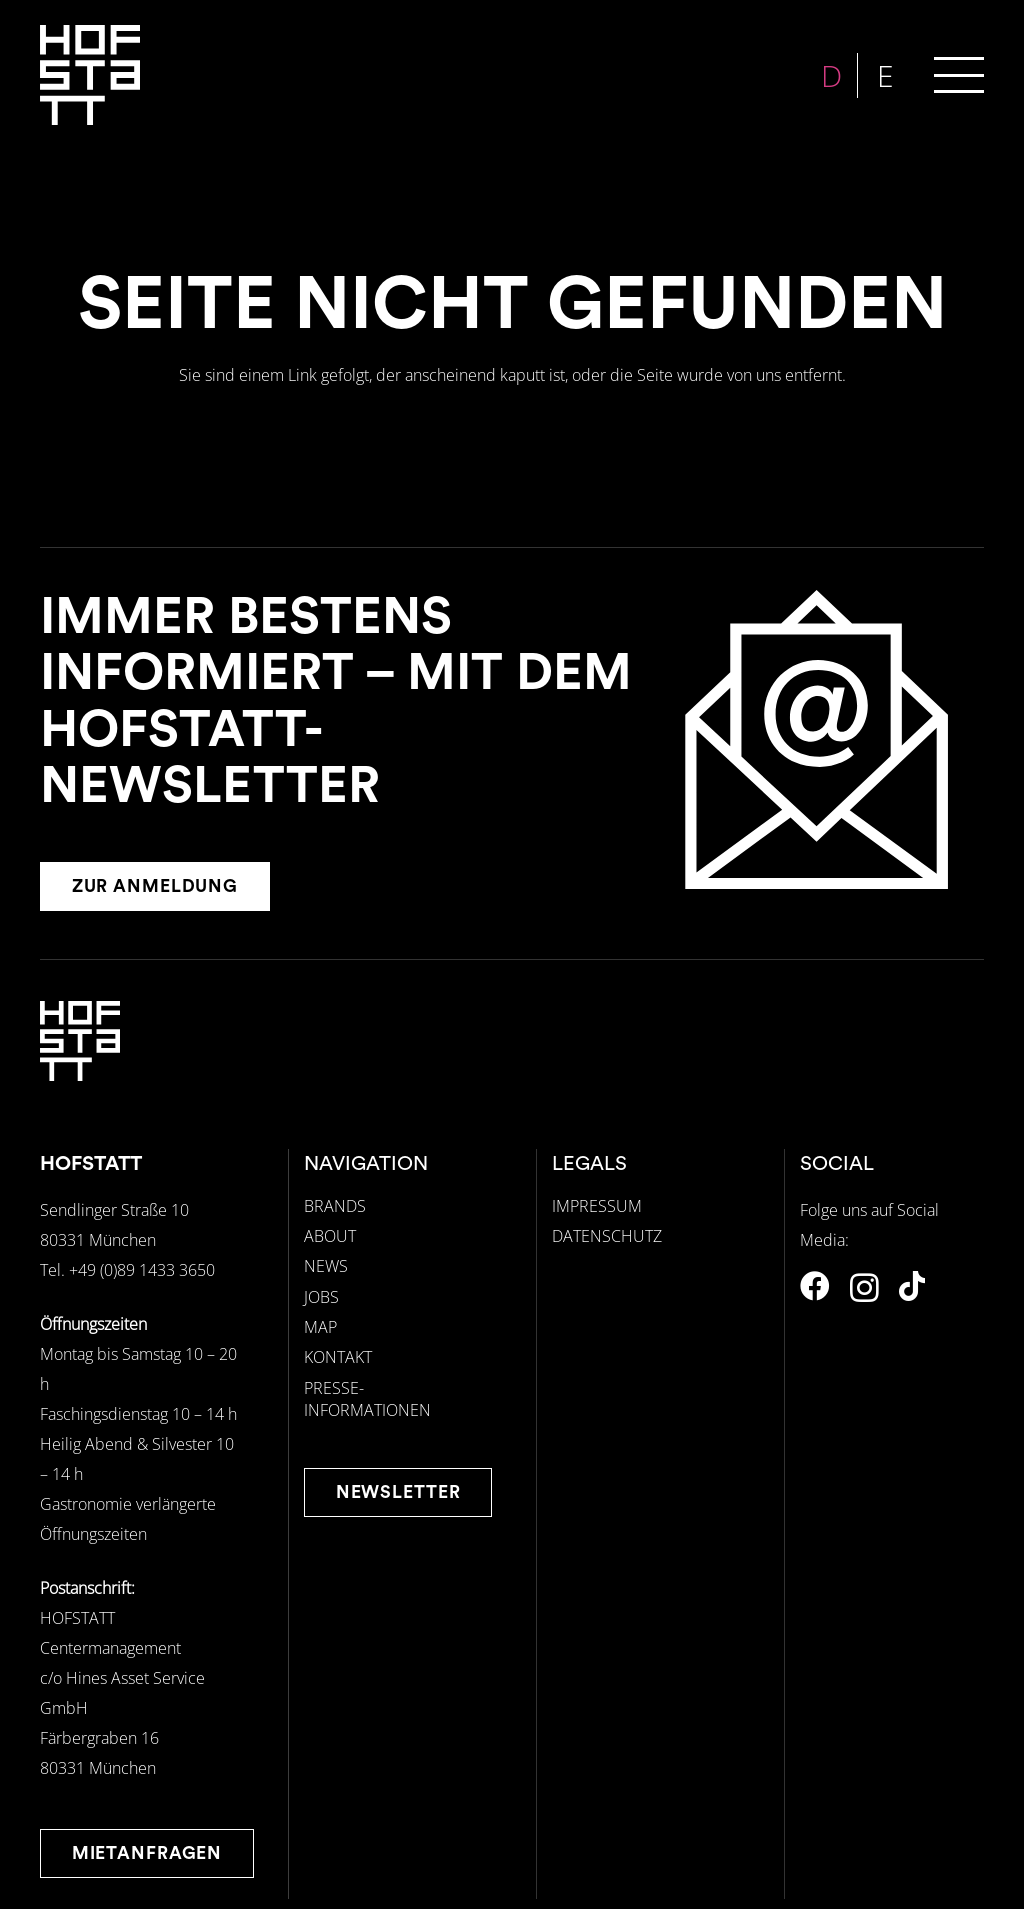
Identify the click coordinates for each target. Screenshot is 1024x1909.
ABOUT (330, 1236)
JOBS (321, 1297)
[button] (959, 75)
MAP (320, 1327)
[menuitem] (834, 75)
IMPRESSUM (597, 1206)
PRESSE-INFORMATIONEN (367, 1399)
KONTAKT (338, 1357)
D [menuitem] (834, 75)
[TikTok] (912, 1286)
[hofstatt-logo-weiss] (90, 75)
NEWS (326, 1266)
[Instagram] (864, 1287)
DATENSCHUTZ (607, 1236)
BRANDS (335, 1206)
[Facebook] (815, 1286)
